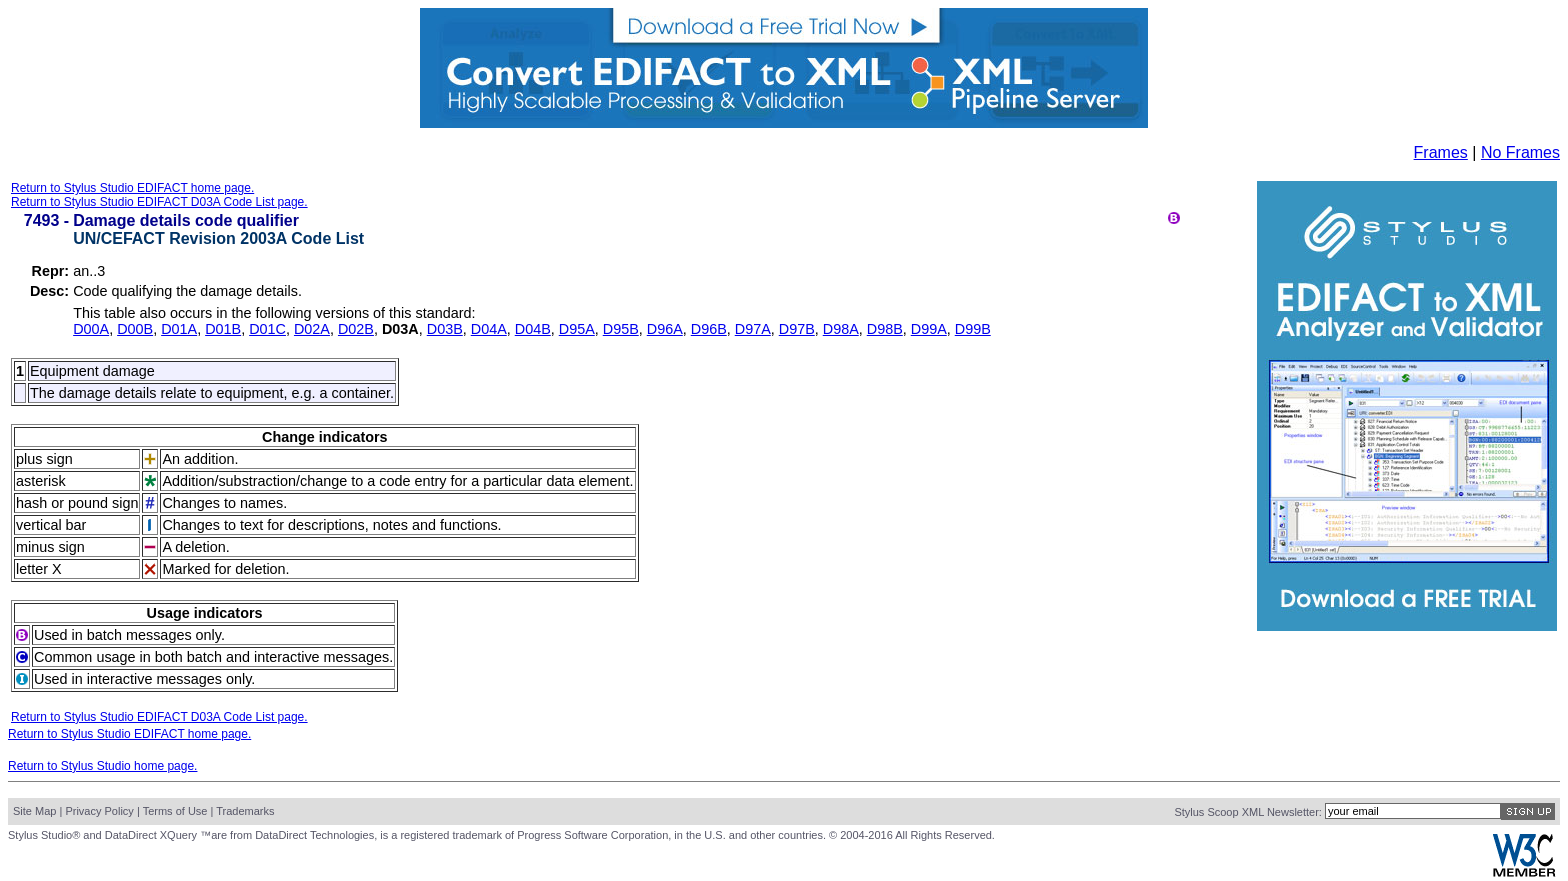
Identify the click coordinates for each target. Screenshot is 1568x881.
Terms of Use (175, 811)
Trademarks (245, 811)
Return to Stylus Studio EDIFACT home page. (132, 188)
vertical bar (51, 525)
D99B (973, 329)
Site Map (34, 811)
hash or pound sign (77, 503)
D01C (267, 329)
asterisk (41, 481)
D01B (223, 329)
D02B (356, 329)
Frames (1441, 152)
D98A (841, 329)
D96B (709, 329)
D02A (312, 329)
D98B (885, 329)
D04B (533, 329)
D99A (929, 329)
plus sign (44, 459)
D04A (489, 329)
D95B (621, 329)
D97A (753, 329)
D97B (797, 329)
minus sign (50, 547)
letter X (39, 569)
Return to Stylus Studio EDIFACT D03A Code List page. (159, 202)
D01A (179, 329)
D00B (135, 329)
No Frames (1520, 152)
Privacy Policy (99, 811)
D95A (577, 329)
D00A (91, 329)
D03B (445, 329)
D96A (665, 329)
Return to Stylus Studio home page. (102, 766)
